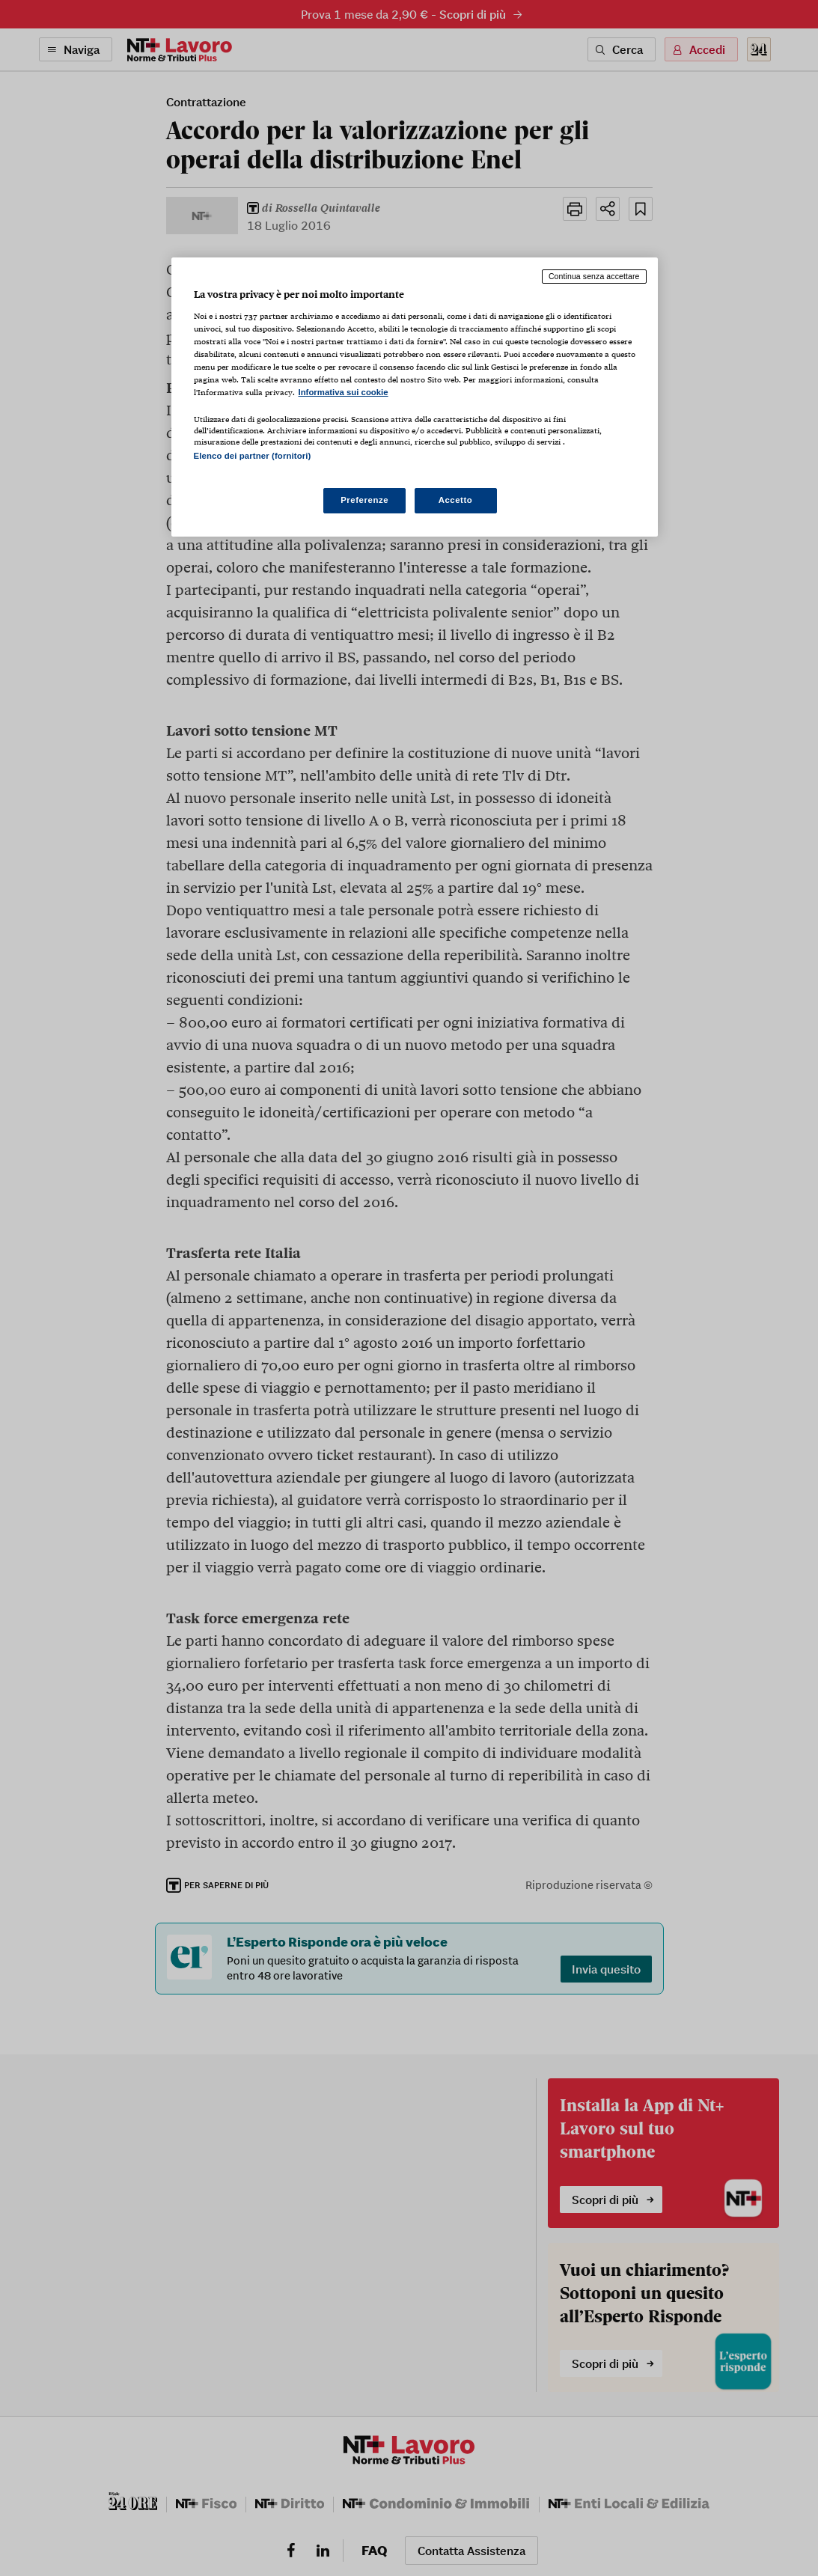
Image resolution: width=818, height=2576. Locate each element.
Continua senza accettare (594, 276)
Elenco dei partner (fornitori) (252, 455)
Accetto (456, 499)
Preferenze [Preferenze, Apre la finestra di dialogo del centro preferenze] (364, 499)
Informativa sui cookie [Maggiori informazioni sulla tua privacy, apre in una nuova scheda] (343, 392)
